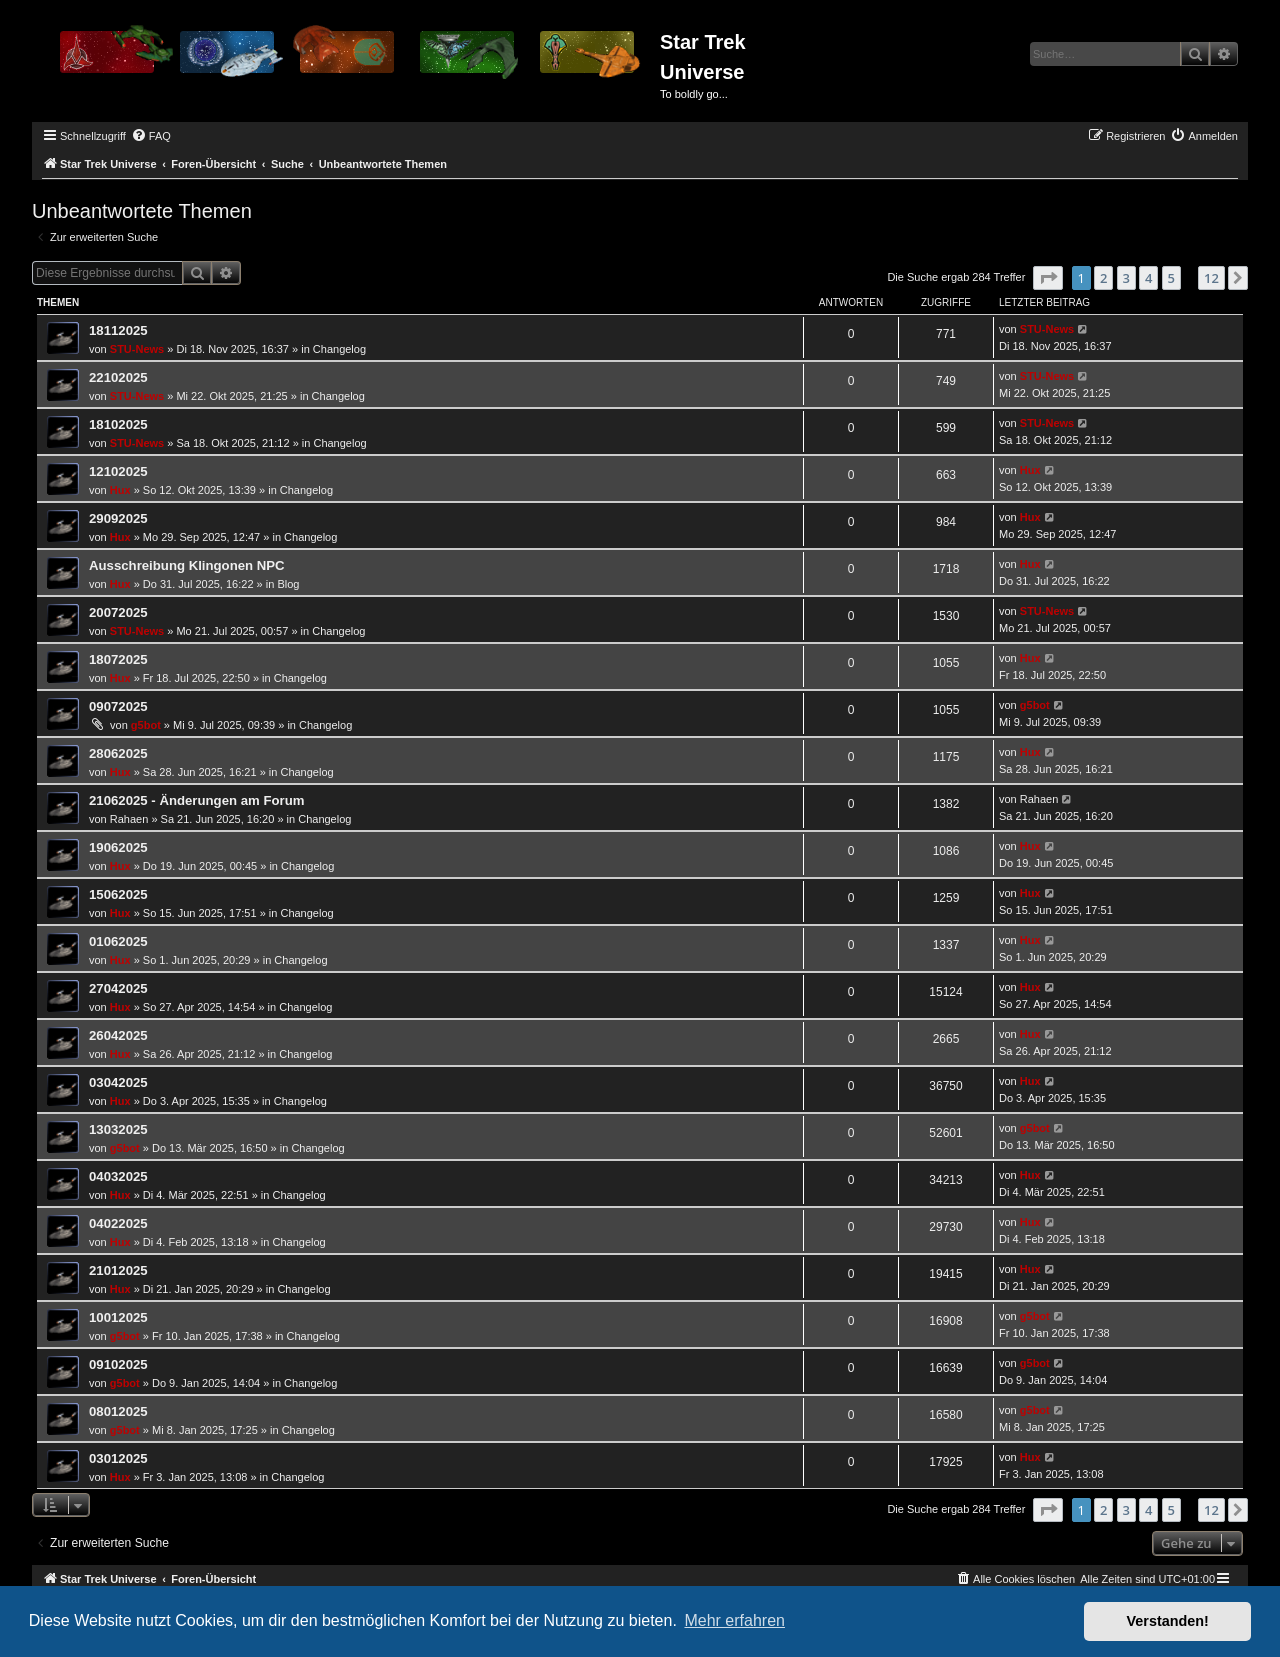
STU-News (137, 349)
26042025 (118, 1035)
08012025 (118, 1411)
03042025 (118, 1082)
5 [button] (1171, 278)
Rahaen (129, 819)
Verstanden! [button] (1168, 1621)
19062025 (118, 847)
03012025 (118, 1458)
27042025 (118, 988)
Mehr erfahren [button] (734, 1620)
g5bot (146, 725)
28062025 (118, 753)
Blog (288, 584)
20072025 (118, 612)
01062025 (118, 941)
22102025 (118, 377)
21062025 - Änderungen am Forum (196, 800)
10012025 (118, 1317)
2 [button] (1103, 278)
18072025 (118, 659)
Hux (120, 490)
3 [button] (1126, 278)
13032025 (118, 1129)
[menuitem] (151, 136)
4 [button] (1148, 278)
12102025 (118, 471)
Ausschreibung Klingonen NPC (187, 565)
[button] (1048, 278)
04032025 (118, 1176)
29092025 (118, 518)
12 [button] (1211, 278)
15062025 (118, 894)
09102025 (118, 1364)
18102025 (118, 424)
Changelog (339, 349)
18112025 (118, 330)
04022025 (118, 1223)
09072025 (118, 706)
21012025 (118, 1270)
